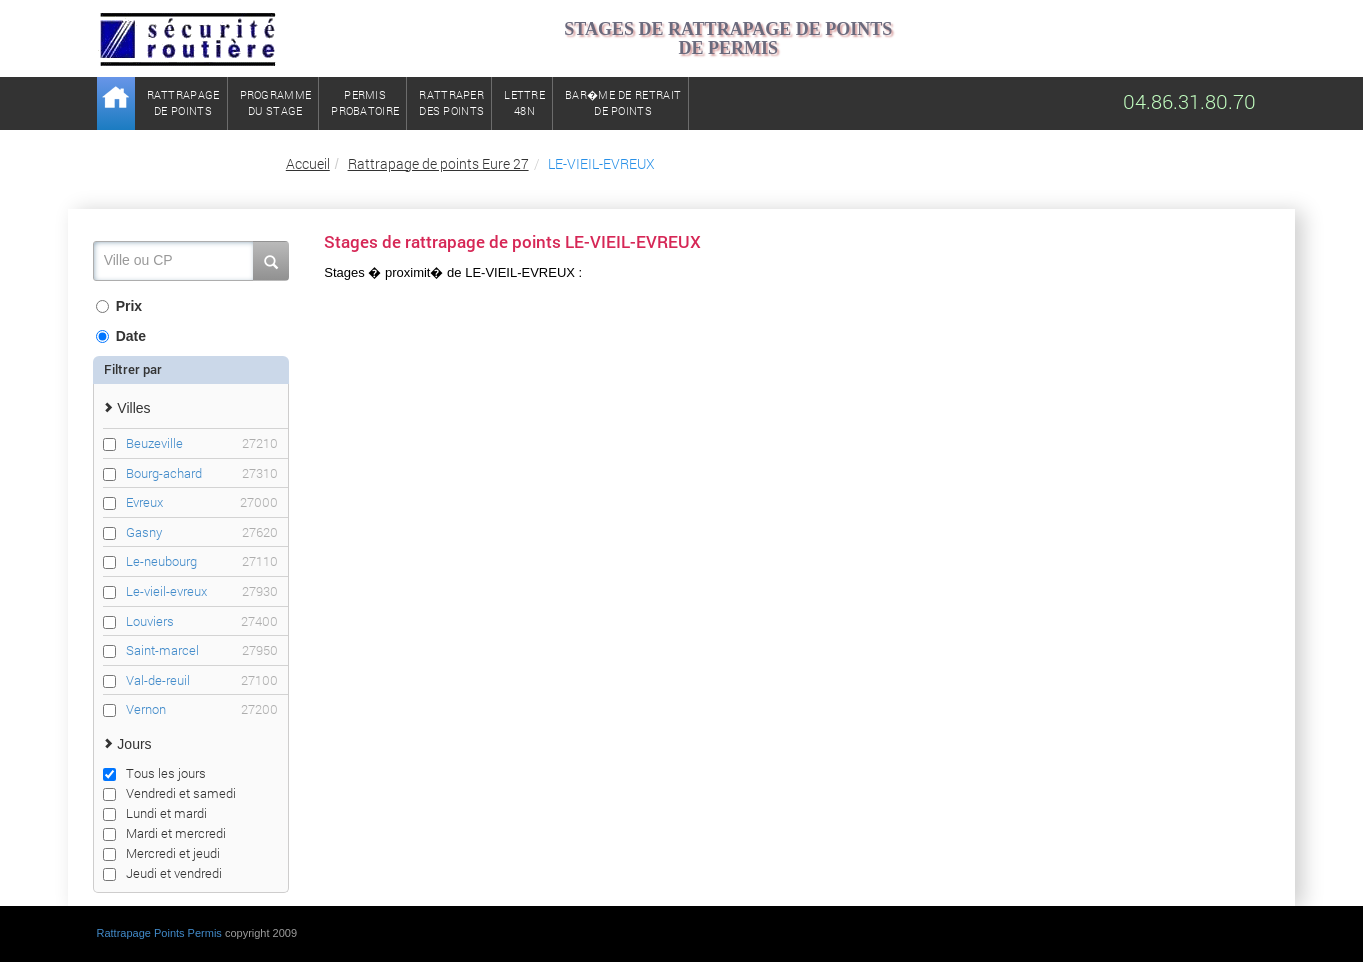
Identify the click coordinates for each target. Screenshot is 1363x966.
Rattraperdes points (451, 102)
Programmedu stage (276, 102)
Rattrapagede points (183, 102)
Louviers (201, 621)
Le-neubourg (201, 561)
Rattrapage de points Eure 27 (438, 163)
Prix (119, 306)
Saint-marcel (201, 650)
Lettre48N (524, 102)
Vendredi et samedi (169, 793)
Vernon (201, 709)
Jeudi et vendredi (162, 873)
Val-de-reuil (201, 680)
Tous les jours (154, 773)
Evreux (201, 502)
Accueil (308, 163)
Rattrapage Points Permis (159, 933)
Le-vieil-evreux (201, 591)
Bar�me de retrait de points (623, 102)
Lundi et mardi (155, 813)
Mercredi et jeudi (161, 853)
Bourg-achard (201, 473)
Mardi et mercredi (164, 833)
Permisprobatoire (365, 102)
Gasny (201, 532)
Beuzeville (201, 443)
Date (121, 336)
